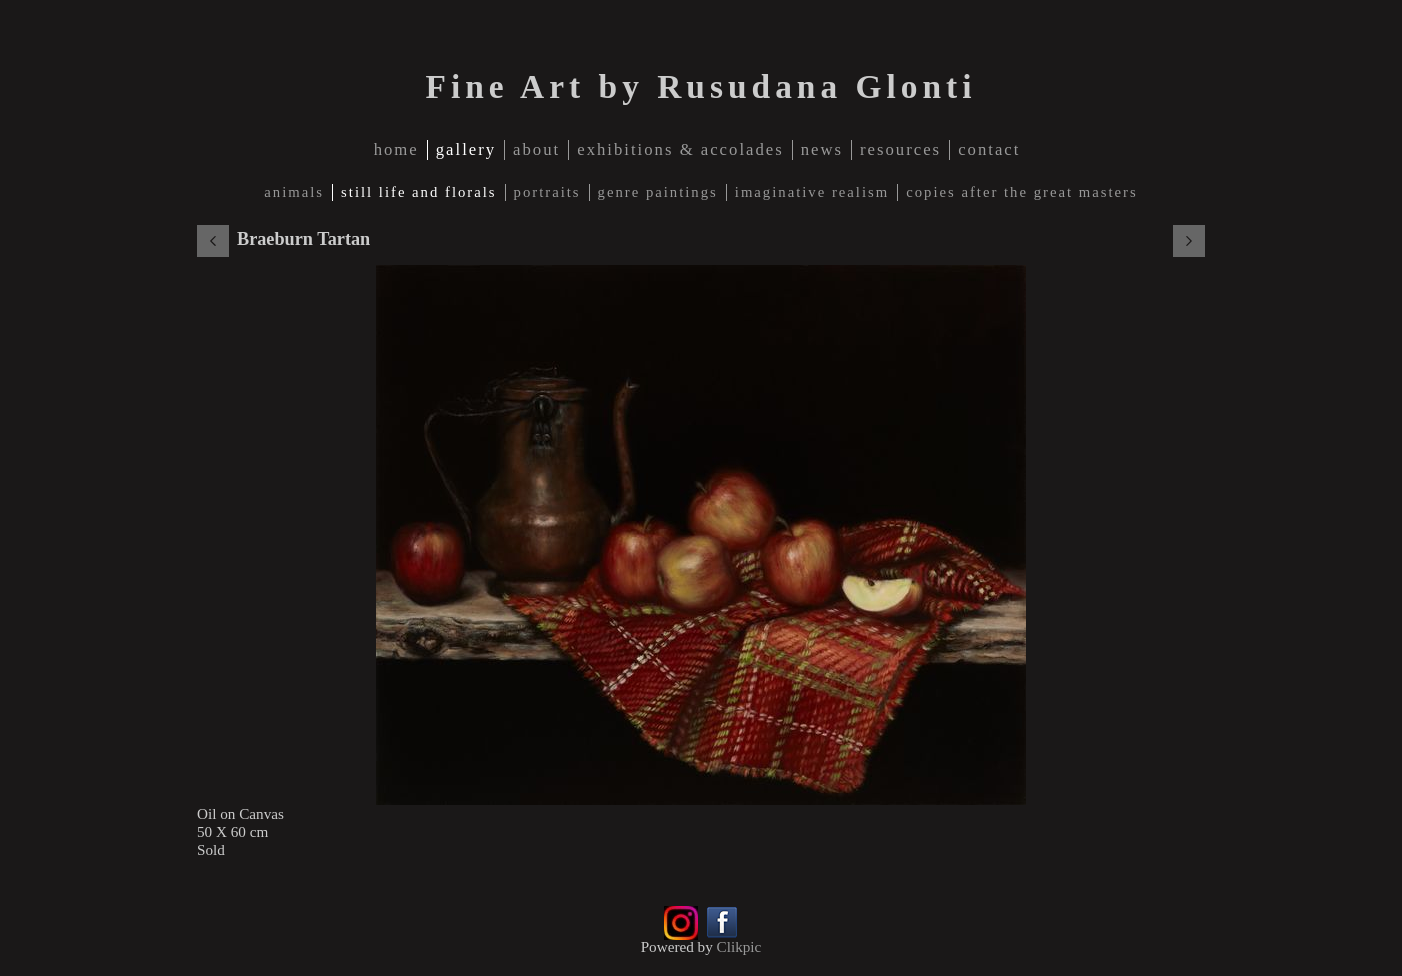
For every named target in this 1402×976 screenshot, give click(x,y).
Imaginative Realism (812, 192)
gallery (466, 149)
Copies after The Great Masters (1021, 192)
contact (989, 149)
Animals (294, 192)
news (822, 149)
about (536, 149)
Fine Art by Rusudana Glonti (700, 86)
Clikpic (739, 946)
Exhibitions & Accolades (680, 149)
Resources (900, 149)
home (396, 149)
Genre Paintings (658, 192)
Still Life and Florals (418, 192)
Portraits (547, 192)
